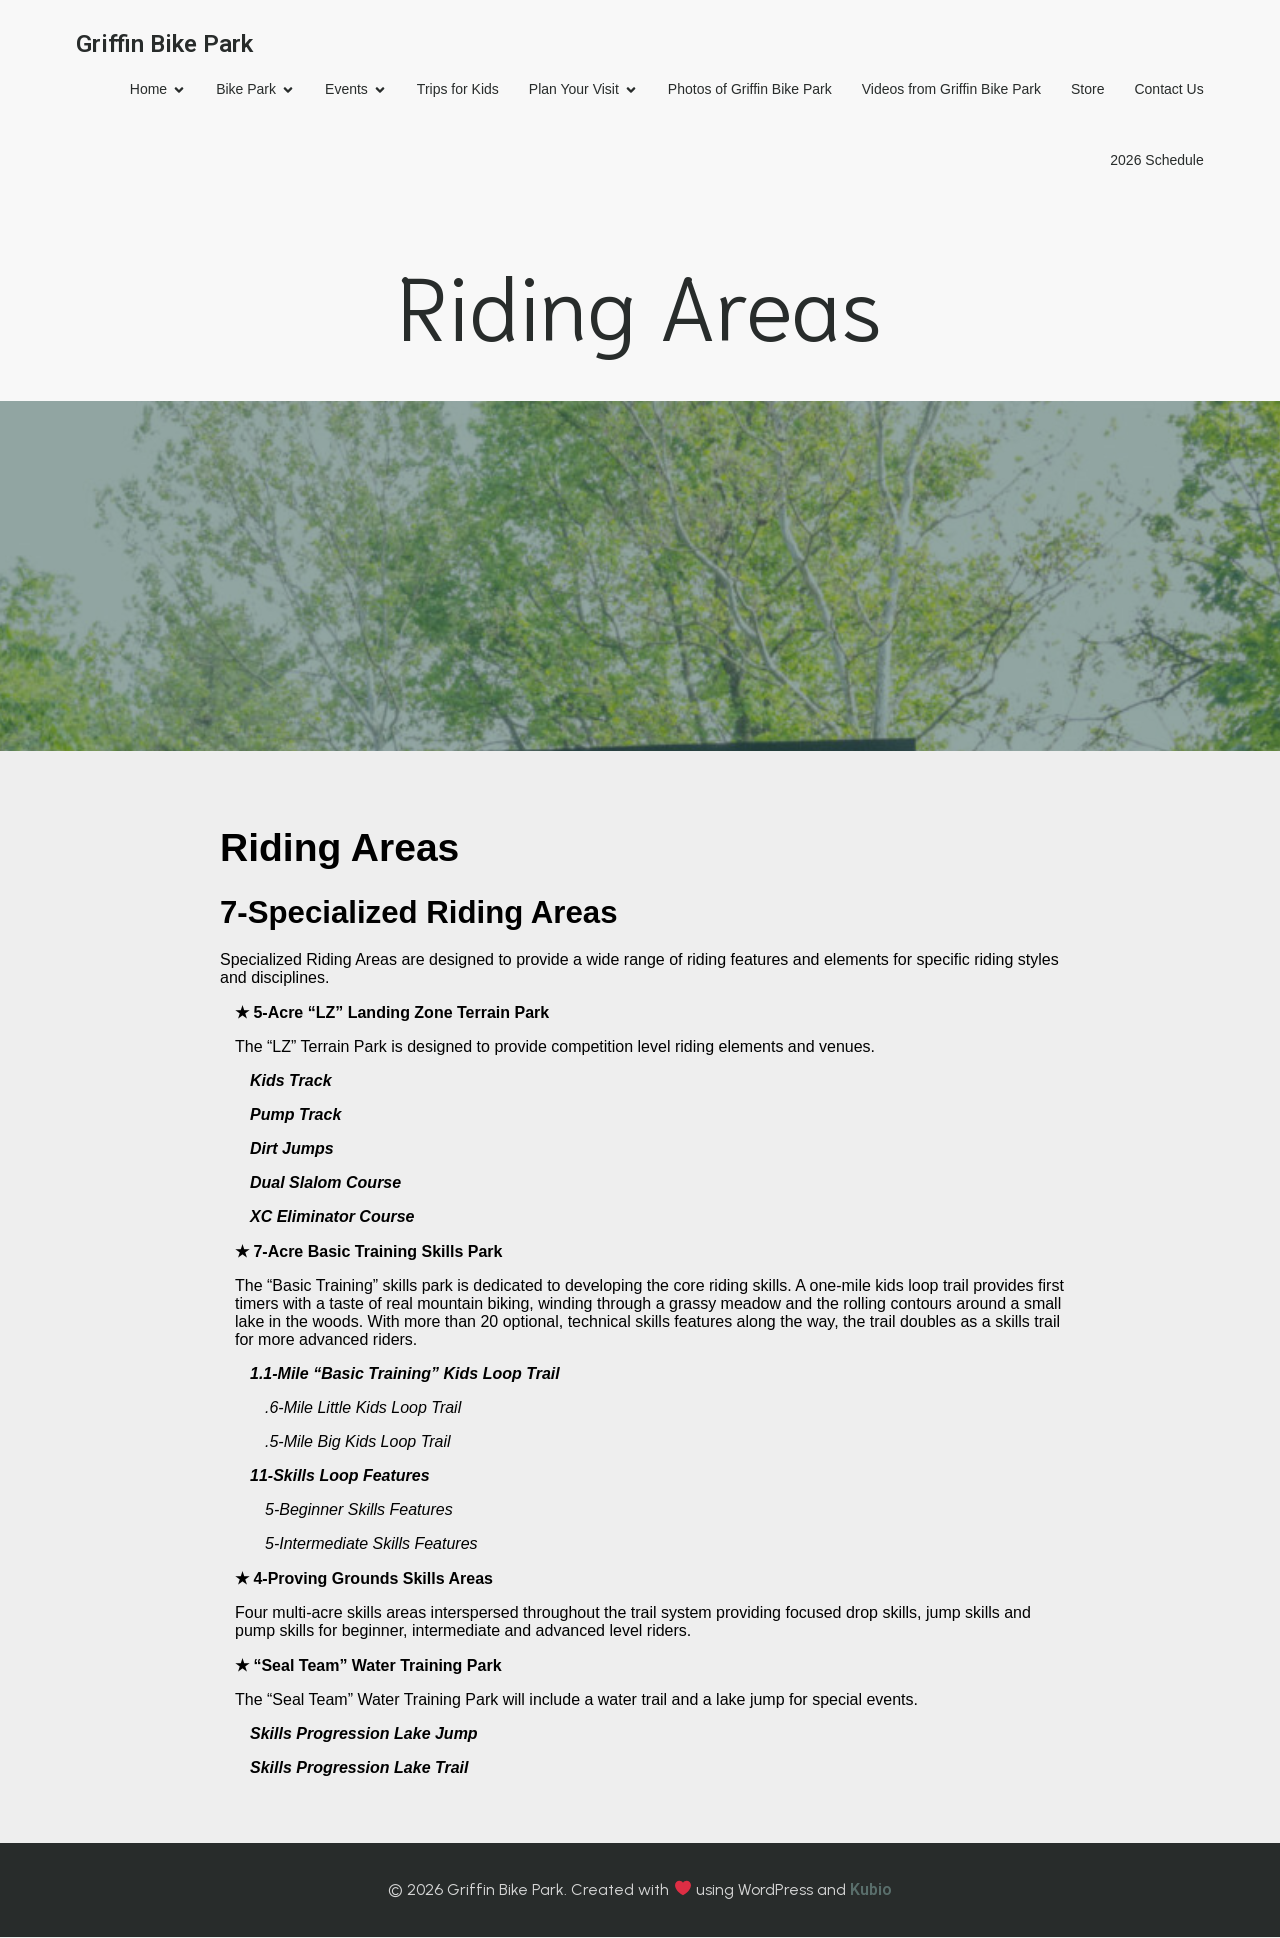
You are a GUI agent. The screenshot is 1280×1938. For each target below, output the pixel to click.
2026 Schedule (1154, 161)
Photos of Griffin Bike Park (747, 90)
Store (1084, 90)
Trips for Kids (455, 90)
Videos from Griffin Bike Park (948, 90)
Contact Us (1166, 90)
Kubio (871, 1890)
